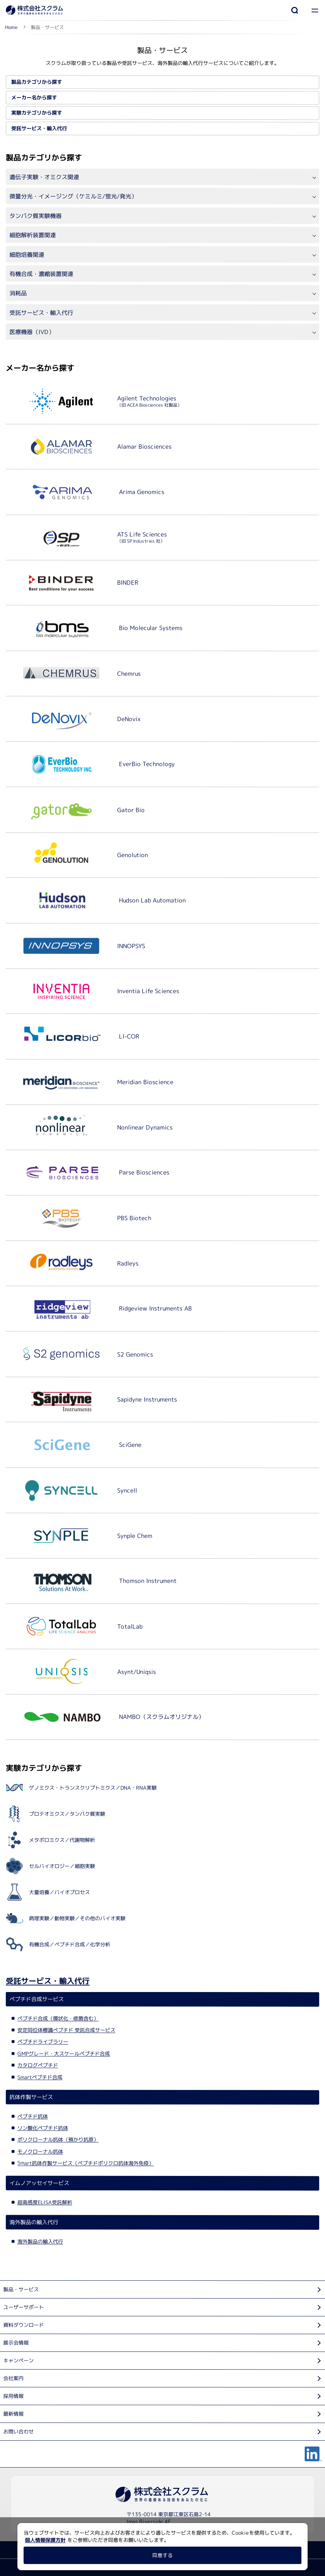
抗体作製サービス (31, 2096)
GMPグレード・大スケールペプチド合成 (63, 2053)
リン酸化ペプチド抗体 (42, 2127)
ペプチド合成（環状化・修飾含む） (58, 2018)
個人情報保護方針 (45, 2539)
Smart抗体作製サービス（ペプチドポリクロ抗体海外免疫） (85, 2162)
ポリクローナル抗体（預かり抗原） (58, 2139)
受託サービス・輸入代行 (39, 128)
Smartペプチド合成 (39, 2076)
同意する (162, 2555)
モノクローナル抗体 (40, 2151)
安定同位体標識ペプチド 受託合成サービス (66, 2029)
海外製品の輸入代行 (33, 2222)
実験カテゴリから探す (36, 112)
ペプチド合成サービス (36, 1999)
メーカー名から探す (34, 97)
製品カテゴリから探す (36, 81)
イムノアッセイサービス (39, 2182)
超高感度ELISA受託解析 (44, 2201)
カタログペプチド (37, 2064)
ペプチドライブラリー (42, 2041)
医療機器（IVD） (31, 332)
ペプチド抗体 (32, 2115)
